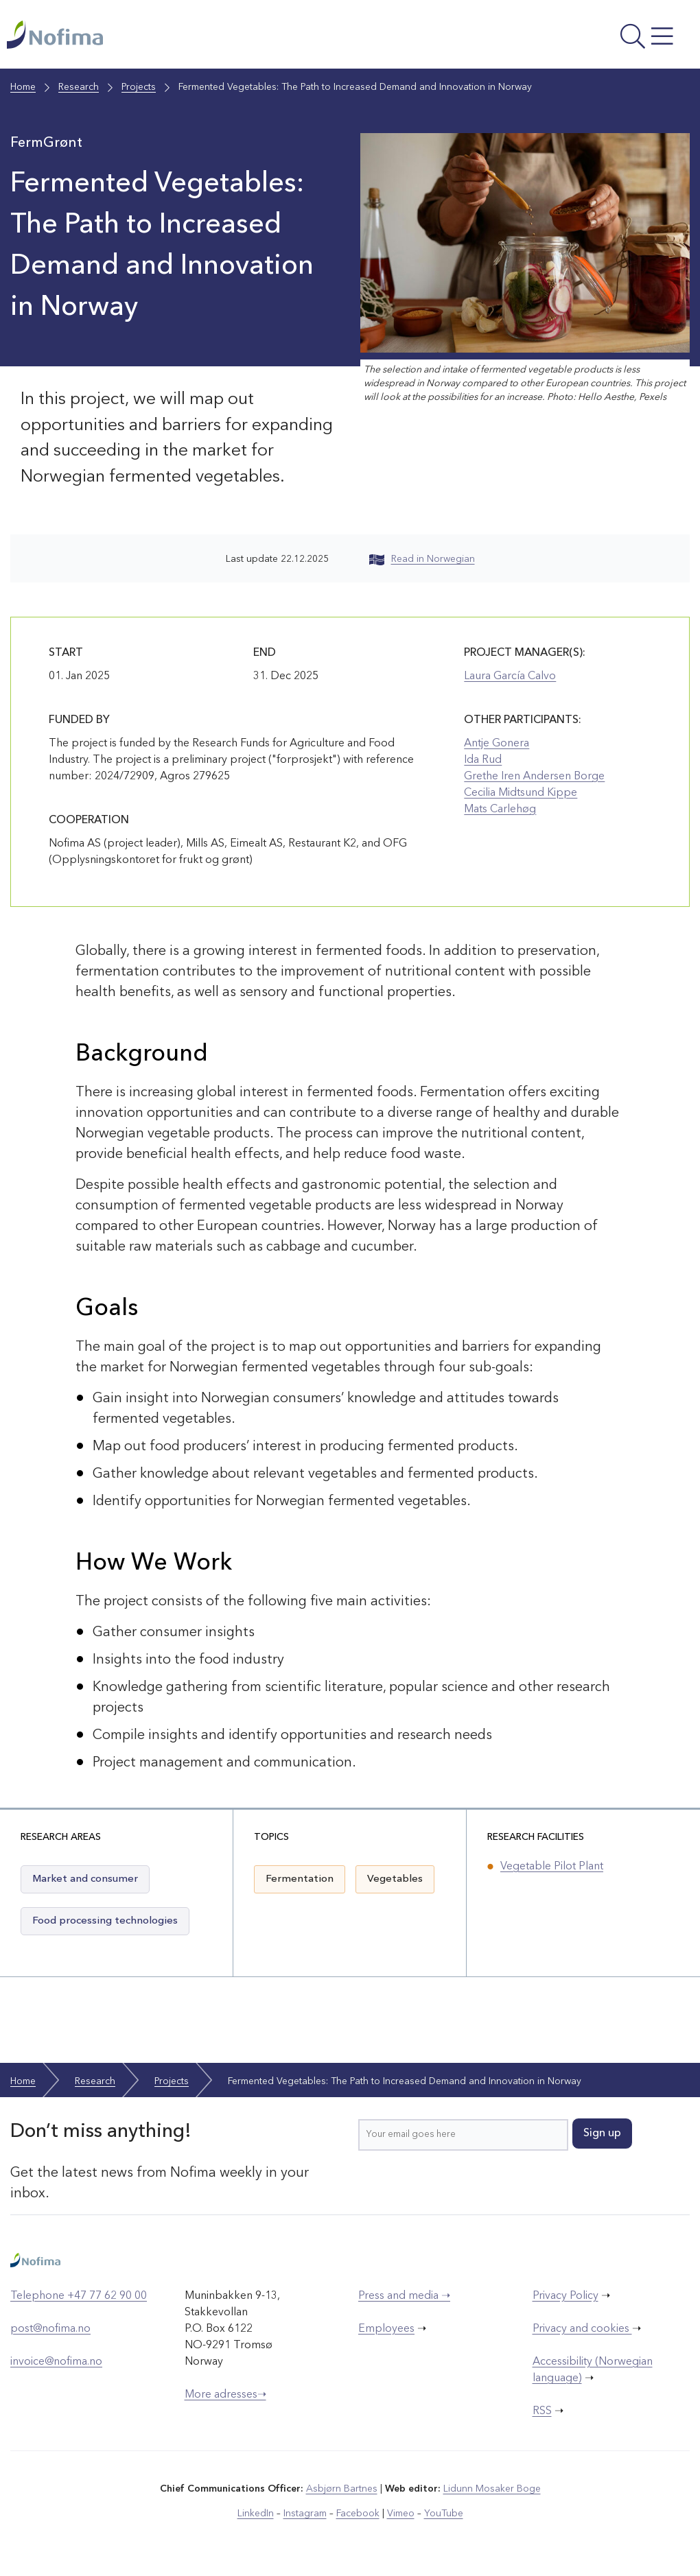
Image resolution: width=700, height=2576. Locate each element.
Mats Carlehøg (500, 809)
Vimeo (401, 2513)
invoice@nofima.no (56, 2361)
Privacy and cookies (582, 2329)
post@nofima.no (50, 2329)
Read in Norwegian (422, 559)
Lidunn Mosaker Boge (492, 2489)
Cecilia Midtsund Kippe (520, 793)
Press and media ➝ (404, 2296)
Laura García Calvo (510, 676)
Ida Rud (483, 760)
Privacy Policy (565, 2296)
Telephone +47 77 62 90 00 (78, 2296)
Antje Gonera (496, 743)
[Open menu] (564, 38)
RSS (542, 2411)
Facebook (358, 2513)
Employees (386, 2329)
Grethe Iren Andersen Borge (534, 776)
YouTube (443, 2513)
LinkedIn (255, 2513)
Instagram (305, 2513)
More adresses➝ (225, 2394)
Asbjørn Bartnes (341, 2489)
